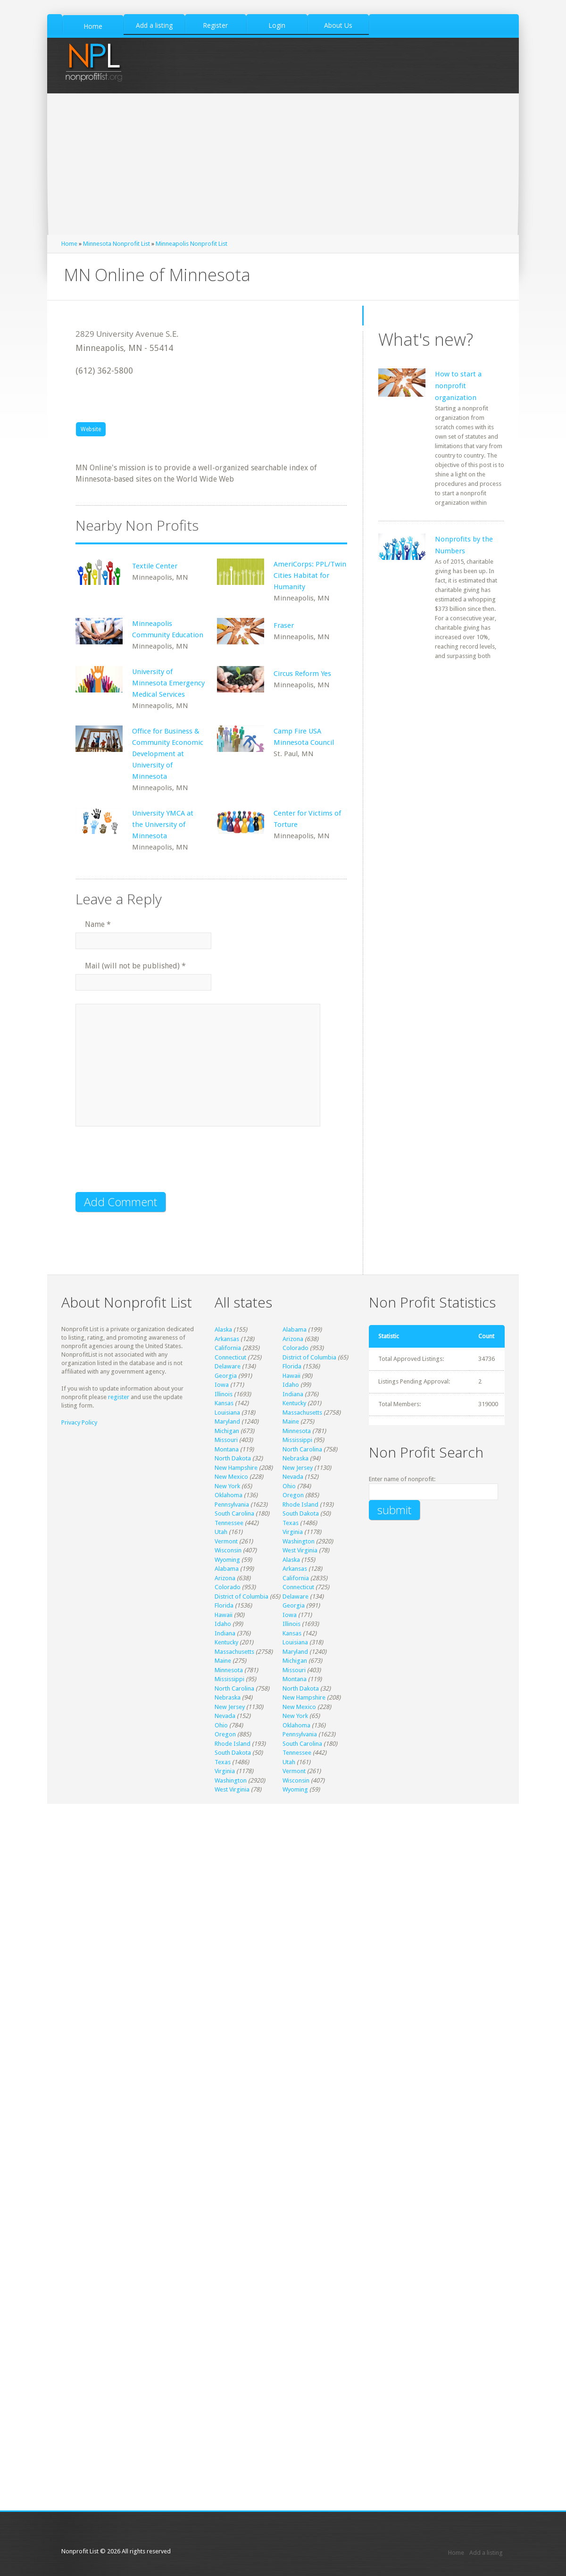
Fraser (284, 625)
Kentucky (294, 1403)
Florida (292, 1366)
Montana (227, 1449)
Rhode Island (300, 1504)
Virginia (293, 1531)
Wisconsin (228, 1550)
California (228, 1347)
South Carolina (234, 1513)
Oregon (293, 1495)
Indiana (293, 1394)
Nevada (293, 1476)
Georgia (226, 1375)
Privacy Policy (79, 1422)
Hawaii (291, 1375)
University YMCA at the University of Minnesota (162, 824)
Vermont (226, 1541)
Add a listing (486, 2552)
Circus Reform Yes (302, 673)
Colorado (295, 1347)
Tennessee (229, 1522)
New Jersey (298, 1467)
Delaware (228, 1366)
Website (91, 429)
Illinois (224, 1394)
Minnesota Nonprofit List (116, 243)
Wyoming (227, 1559)
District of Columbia (309, 1357)
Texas (291, 1522)
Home (69, 243)
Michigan (227, 1430)
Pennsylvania (232, 1504)
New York (227, 1486)
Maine (291, 1421)
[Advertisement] (283, 164)
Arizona (293, 1338)
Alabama (295, 1329)
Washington (299, 1541)
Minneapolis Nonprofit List (191, 243)
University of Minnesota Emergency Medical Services (168, 683)
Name (98, 924)
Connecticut (230, 1357)
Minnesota (297, 1430)
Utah (221, 1531)
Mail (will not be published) (135, 965)
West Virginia (300, 1550)
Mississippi (297, 1439)
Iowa (222, 1384)
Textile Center (154, 566)
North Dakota (233, 1458)
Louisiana (227, 1412)
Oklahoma (228, 1495)
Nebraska (295, 1458)
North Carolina (302, 1449)
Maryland (227, 1421)
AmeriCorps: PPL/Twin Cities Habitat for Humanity (310, 575)
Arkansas (227, 1338)
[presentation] (147, 1165)
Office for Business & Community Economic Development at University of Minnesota (167, 754)
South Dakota (301, 1513)
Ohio (289, 1486)
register (118, 1397)
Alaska (223, 1329)
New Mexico (231, 1476)
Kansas (224, 1403)
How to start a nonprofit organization (458, 386)
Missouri (226, 1439)
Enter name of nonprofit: (402, 1479)
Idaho (291, 1384)
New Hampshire (236, 1467)
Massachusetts (302, 1412)
